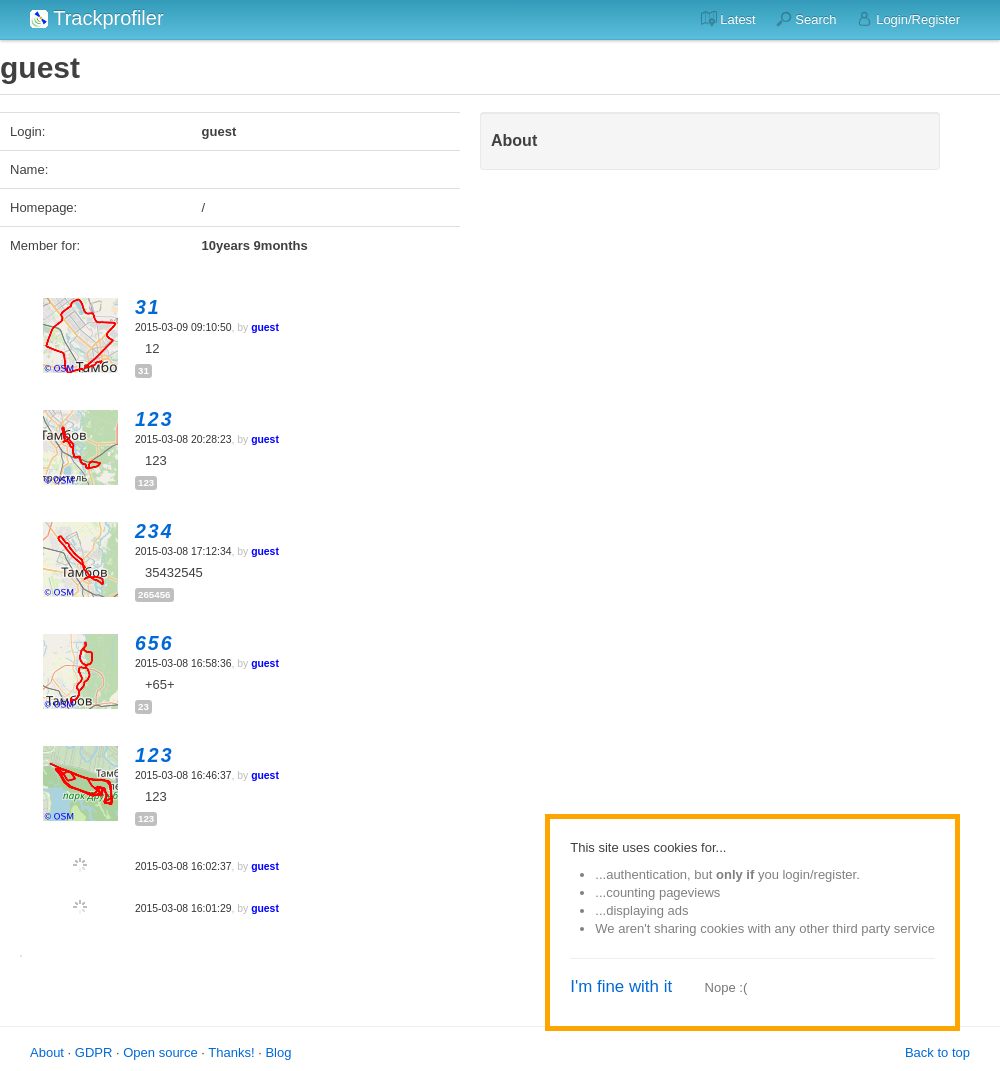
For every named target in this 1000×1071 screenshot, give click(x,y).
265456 (154, 594)
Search (806, 19)
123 (146, 482)
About (47, 1052)
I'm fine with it (621, 986)
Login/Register (908, 19)
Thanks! (231, 1052)
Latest (728, 19)
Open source (160, 1052)
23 (143, 706)
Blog (278, 1052)
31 (143, 370)
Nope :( (726, 987)
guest (265, 327)
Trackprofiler (97, 18)
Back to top (937, 1052)
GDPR (94, 1052)
